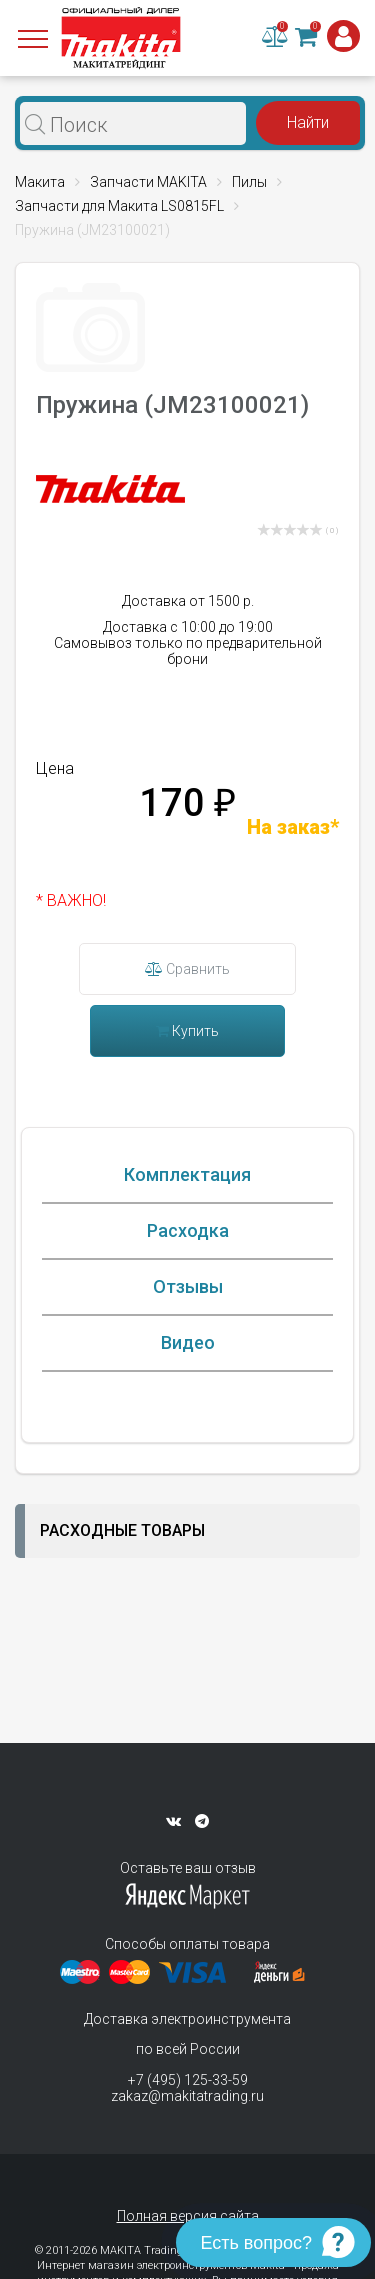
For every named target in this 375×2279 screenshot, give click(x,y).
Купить (187, 1031)
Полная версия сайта (188, 2216)
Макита (40, 182)
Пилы (249, 182)
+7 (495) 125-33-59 (188, 2080)
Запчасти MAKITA (148, 182)
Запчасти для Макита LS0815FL (119, 206)
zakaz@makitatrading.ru (187, 2096)
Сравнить (187, 969)
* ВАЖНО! (71, 900)
